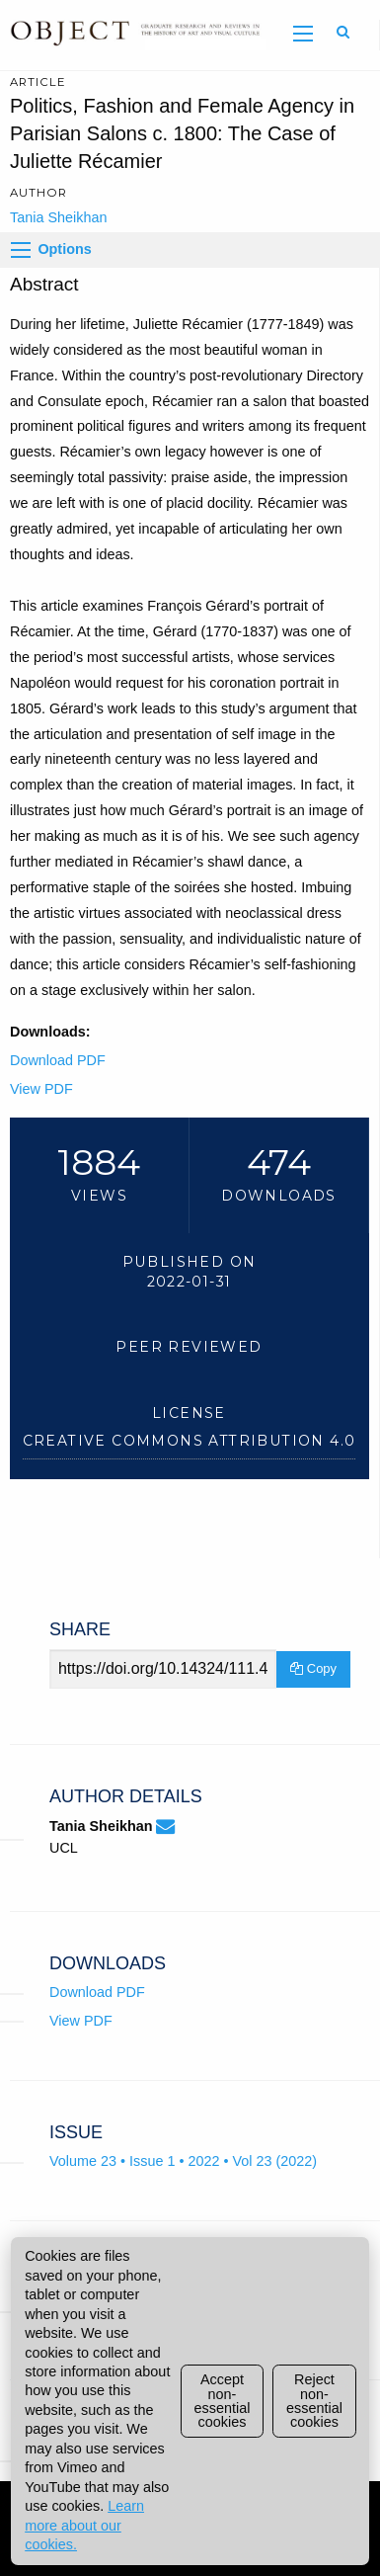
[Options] (21, 250)
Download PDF (58, 1060)
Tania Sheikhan (58, 217)
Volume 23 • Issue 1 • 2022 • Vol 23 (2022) (183, 2161)
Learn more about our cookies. (84, 2525)
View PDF (41, 1089)
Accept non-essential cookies (222, 2400)
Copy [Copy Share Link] (313, 1668)
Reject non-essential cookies (314, 2400)
